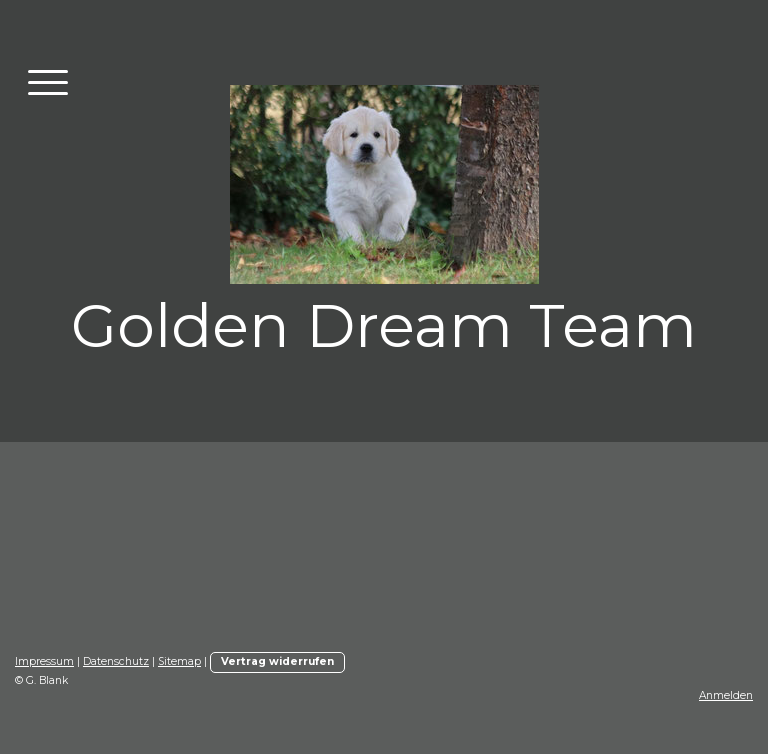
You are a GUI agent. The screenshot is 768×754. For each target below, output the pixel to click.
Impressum (44, 661)
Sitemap (179, 661)
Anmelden (726, 695)
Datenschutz (116, 661)
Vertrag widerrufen (277, 661)
